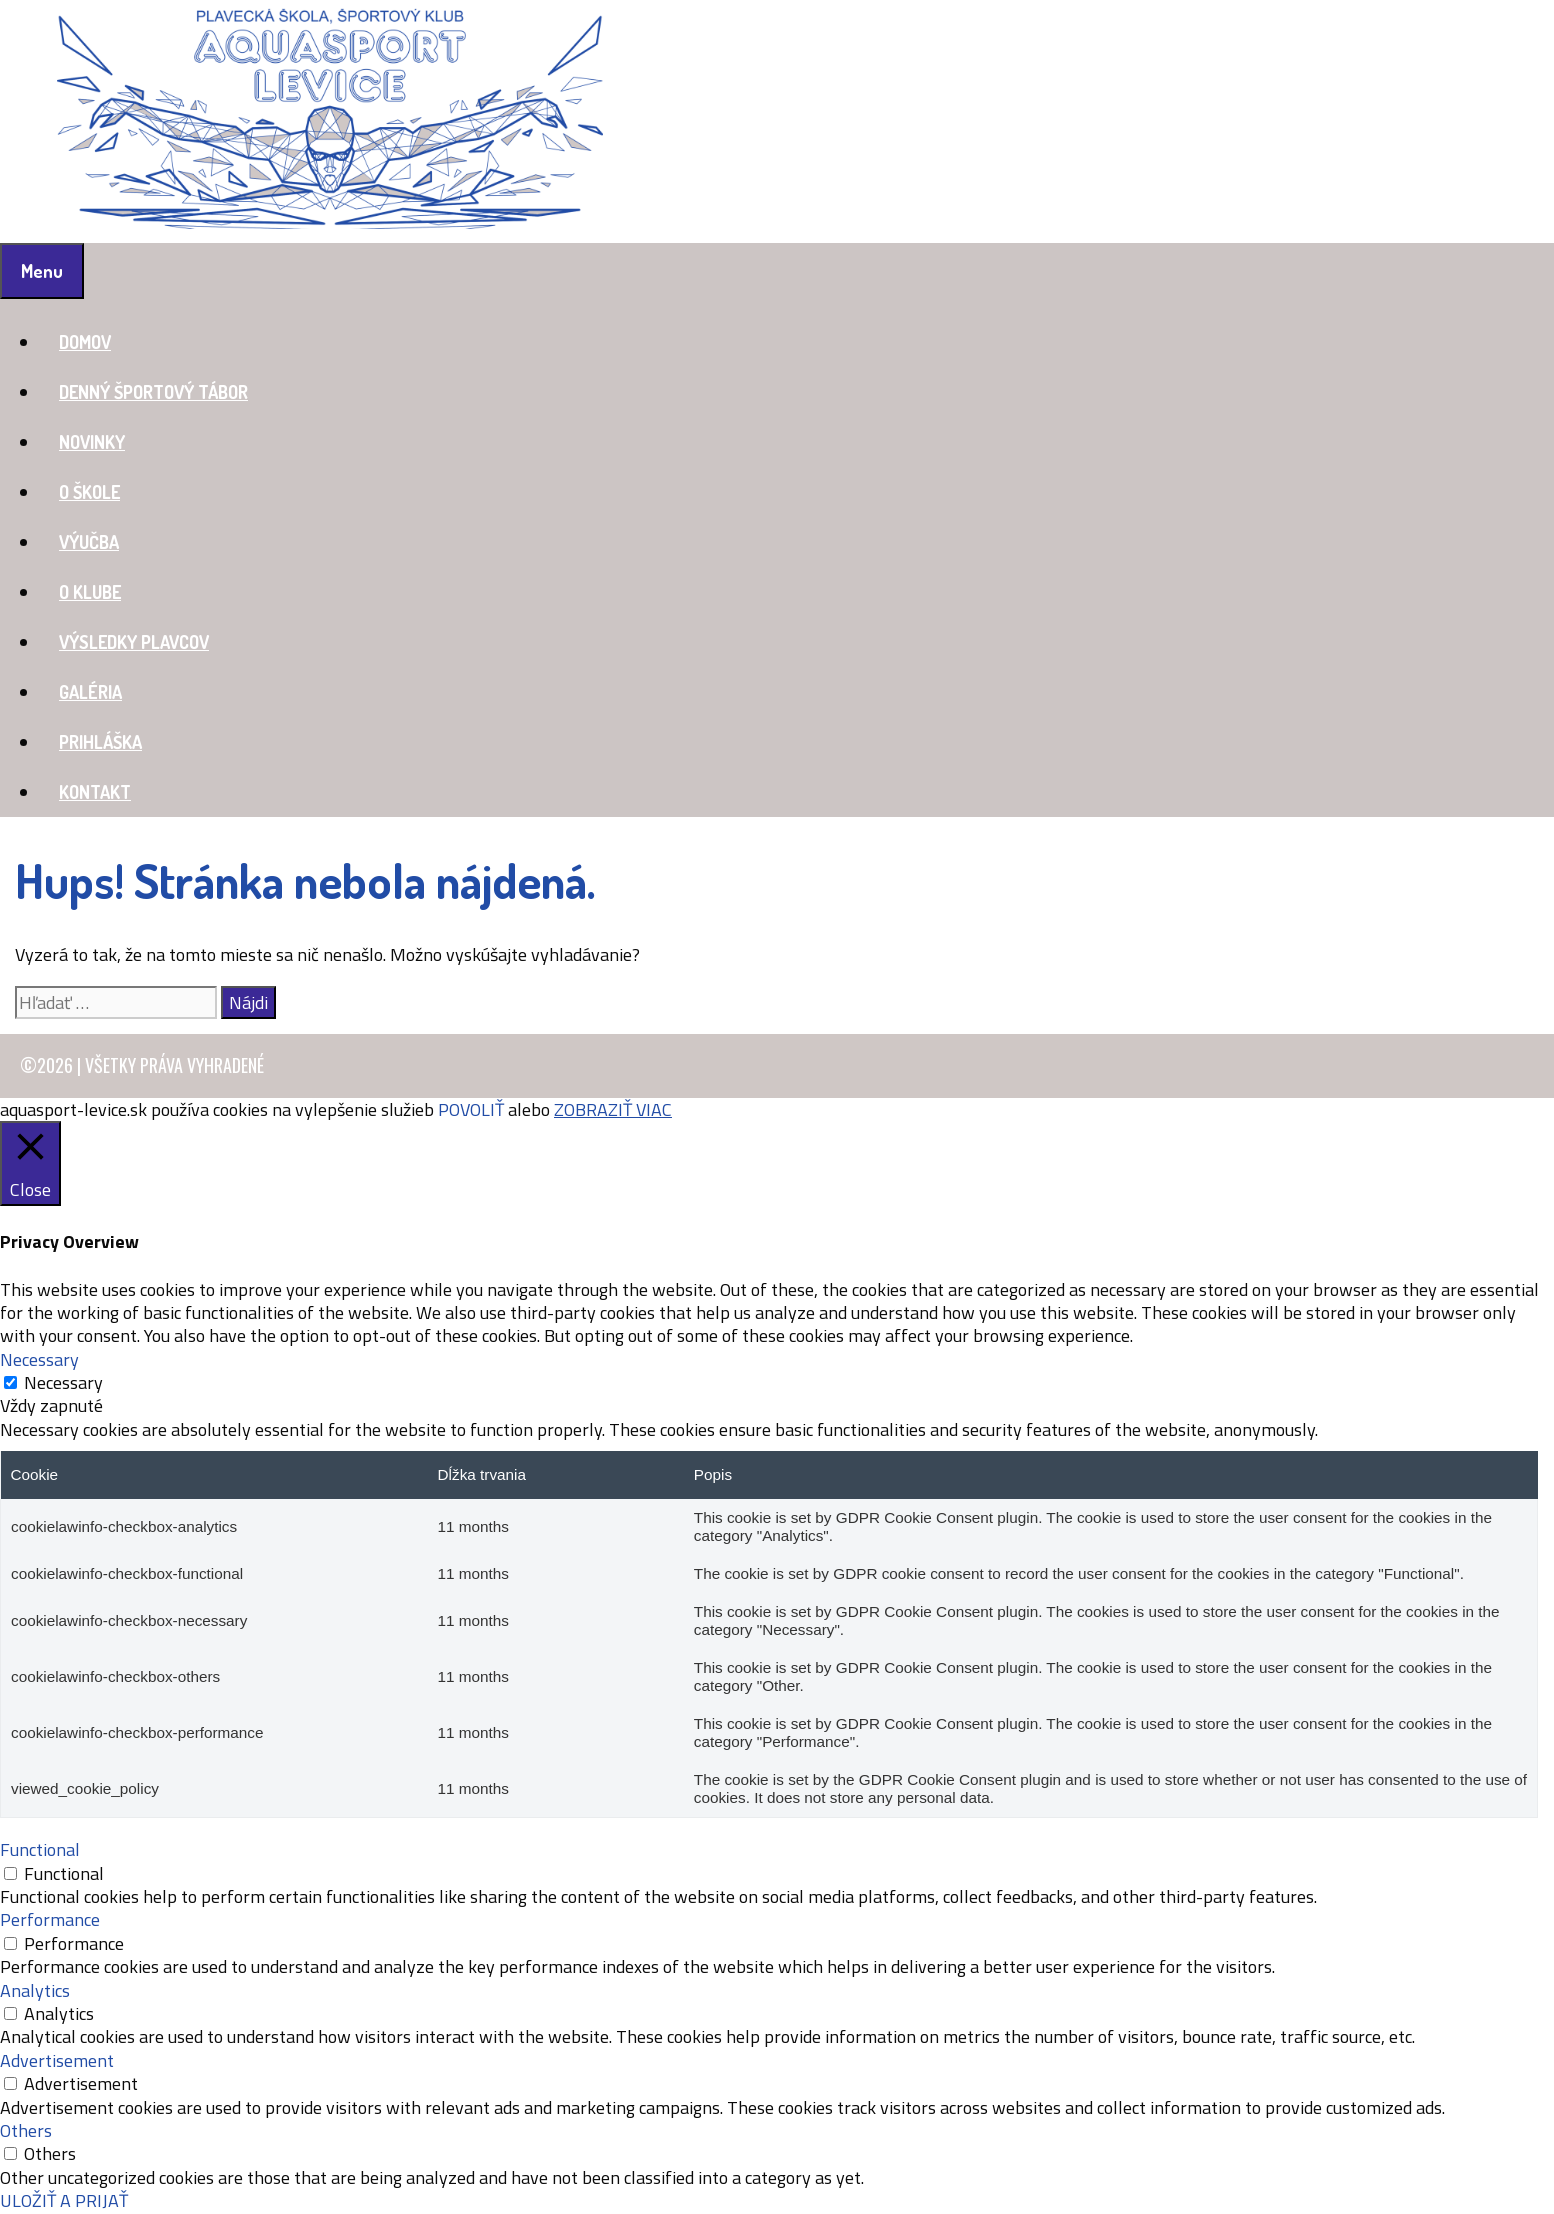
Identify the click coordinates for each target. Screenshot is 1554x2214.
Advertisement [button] (57, 2060)
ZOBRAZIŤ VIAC (613, 1109)
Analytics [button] (35, 1990)
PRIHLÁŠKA (100, 742)
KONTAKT (95, 792)
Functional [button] (40, 1849)
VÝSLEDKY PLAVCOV (134, 642)
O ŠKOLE (89, 492)
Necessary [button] (39, 1359)
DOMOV (85, 342)
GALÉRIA (90, 692)
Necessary (63, 1382)
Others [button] (26, 2130)
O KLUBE (90, 592)
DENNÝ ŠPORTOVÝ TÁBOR (153, 392)
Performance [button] (50, 1919)
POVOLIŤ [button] (471, 1109)
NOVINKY (92, 442)
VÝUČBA (89, 542)
